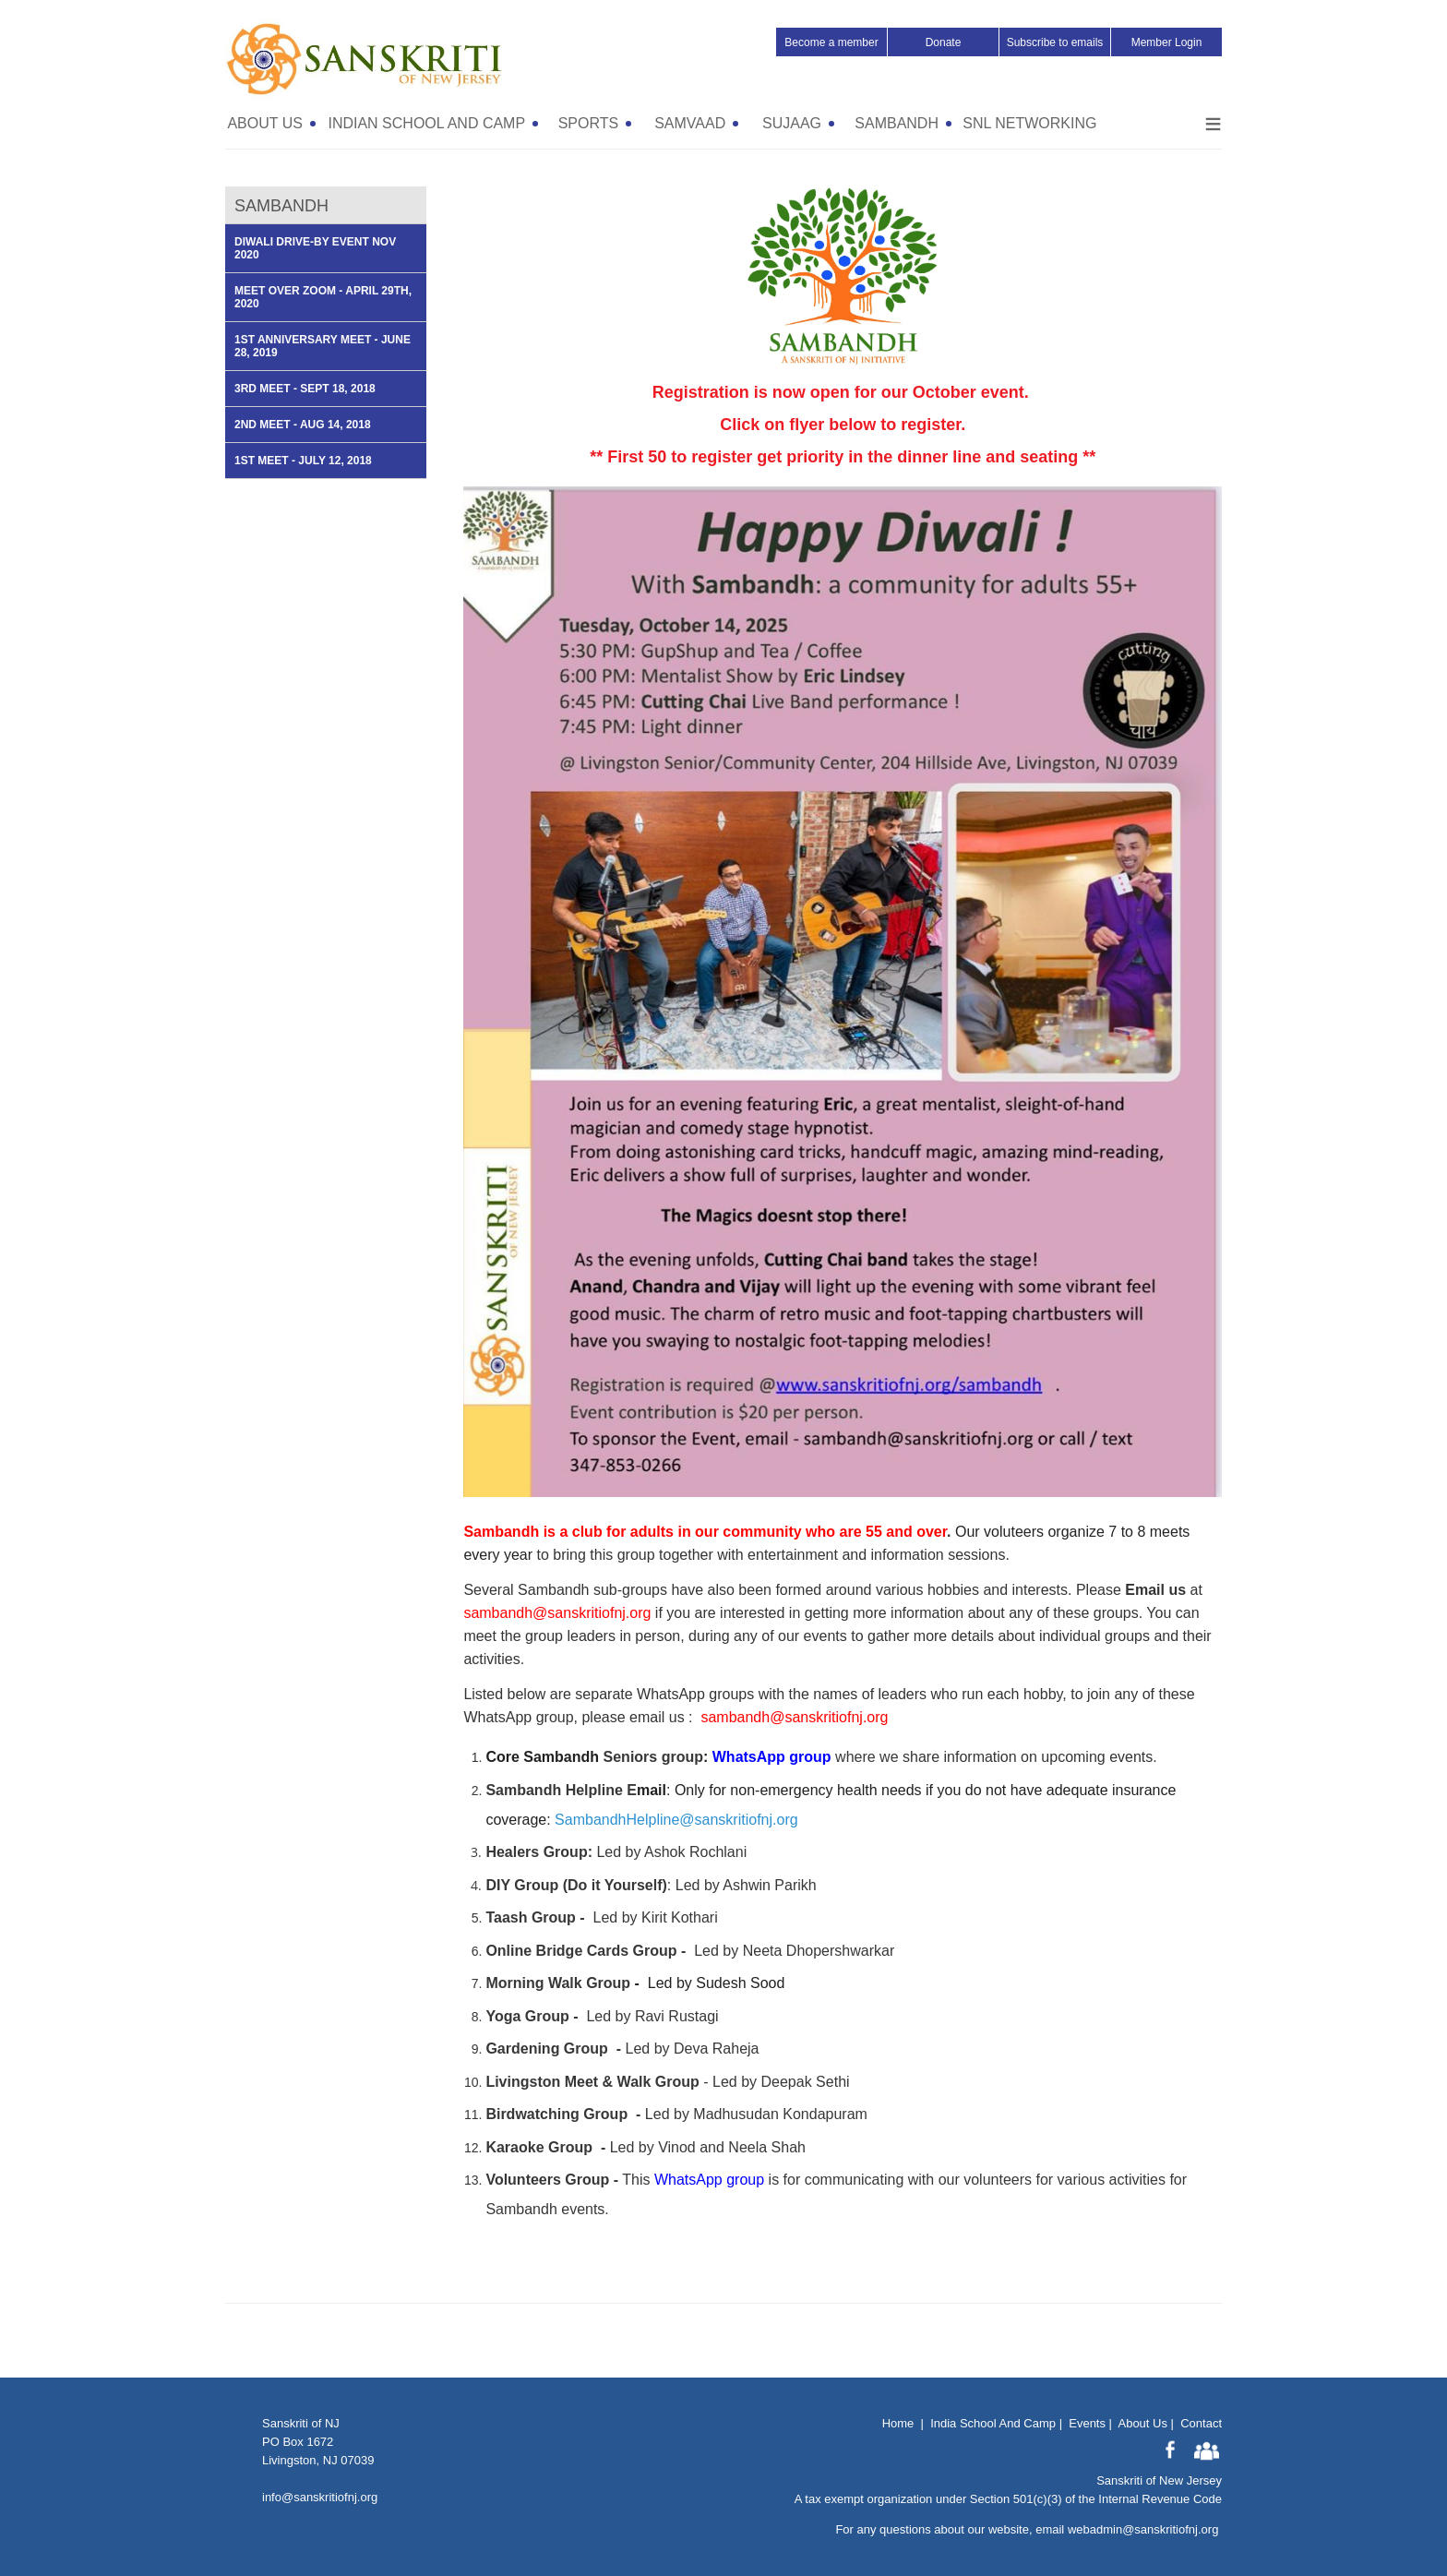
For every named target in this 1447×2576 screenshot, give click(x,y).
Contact (1201, 2423)
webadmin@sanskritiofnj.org (1143, 2529)
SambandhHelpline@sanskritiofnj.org (676, 1819)
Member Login (1166, 42)
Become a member (831, 42)
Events (1087, 2423)
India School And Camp (993, 2423)
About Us (1142, 2423)
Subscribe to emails (1055, 42)
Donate (944, 42)
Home (898, 2423)
